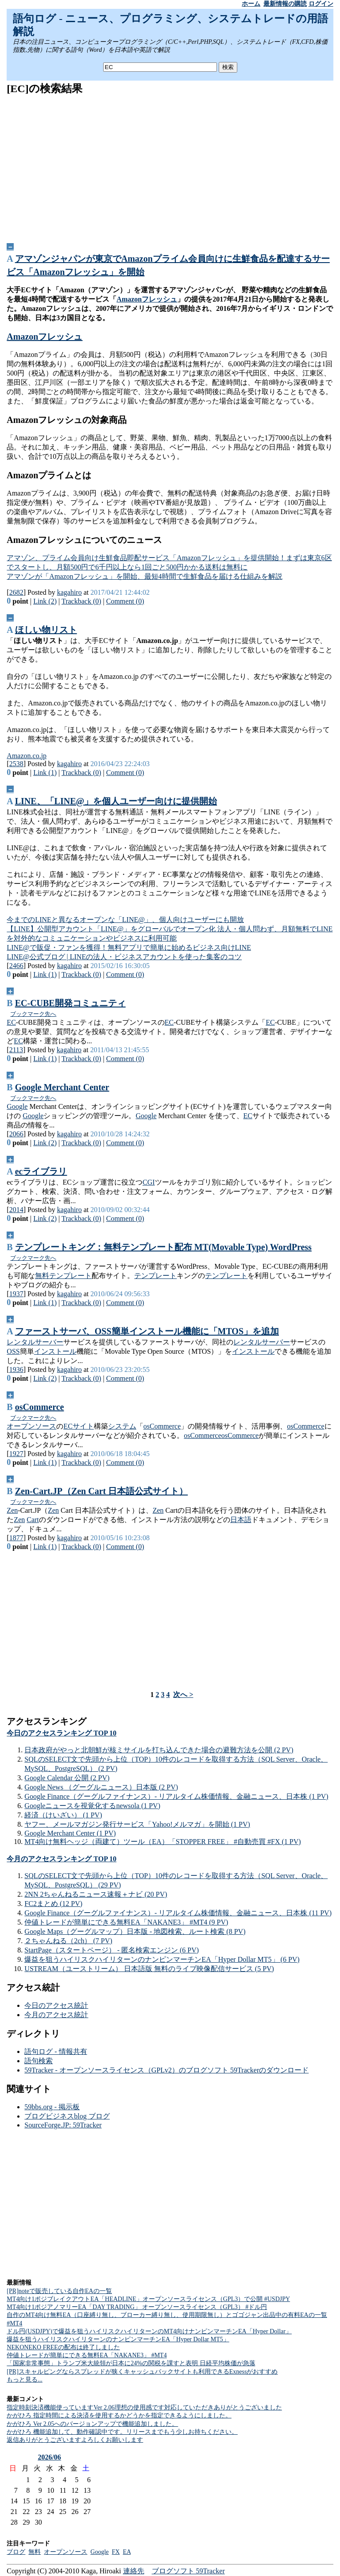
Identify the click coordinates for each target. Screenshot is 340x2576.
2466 (16, 965)
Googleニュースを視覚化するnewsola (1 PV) (92, 1805)
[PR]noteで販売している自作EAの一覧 (59, 2291)
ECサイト (78, 1426)
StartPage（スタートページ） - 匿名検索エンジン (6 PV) (111, 1950)
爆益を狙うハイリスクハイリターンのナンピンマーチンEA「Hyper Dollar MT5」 (118, 2339)
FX (116, 2552)
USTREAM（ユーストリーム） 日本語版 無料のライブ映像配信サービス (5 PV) (149, 1968)
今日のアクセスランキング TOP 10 (61, 1733)
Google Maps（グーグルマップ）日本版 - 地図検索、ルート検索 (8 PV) (134, 1931)
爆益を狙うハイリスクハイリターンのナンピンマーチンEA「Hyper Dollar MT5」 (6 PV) (161, 1959)
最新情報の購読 (285, 3)
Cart (33, 1519)
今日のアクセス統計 (56, 2005)
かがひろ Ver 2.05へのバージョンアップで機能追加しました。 (92, 2424)
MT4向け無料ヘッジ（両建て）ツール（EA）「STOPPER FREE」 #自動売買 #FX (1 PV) (162, 1841)
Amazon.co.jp (26, 755)
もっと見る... (24, 2379)
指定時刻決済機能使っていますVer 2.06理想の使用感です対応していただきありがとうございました (144, 2407)
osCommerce (39, 1407)
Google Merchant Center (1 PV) (70, 1833)
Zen (12, 1510)
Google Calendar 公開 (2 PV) (66, 1778)
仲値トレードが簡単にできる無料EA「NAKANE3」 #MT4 (86, 2355)
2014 (16, 1209)
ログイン (321, 3)
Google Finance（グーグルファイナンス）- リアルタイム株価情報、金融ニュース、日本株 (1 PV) (176, 1796)
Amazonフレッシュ (146, 299)
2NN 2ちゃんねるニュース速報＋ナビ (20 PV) (95, 1894)
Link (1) (45, 772)
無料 (42, 1275)
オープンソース (31, 1426)
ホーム (251, 3)
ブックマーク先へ (33, 1014)
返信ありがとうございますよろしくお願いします (75, 2440)
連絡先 (133, 2571)
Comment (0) (125, 601)
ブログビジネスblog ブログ (66, 2116)
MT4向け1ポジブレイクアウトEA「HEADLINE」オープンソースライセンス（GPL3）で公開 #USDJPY (148, 2299)
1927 (16, 1453)
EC (11, 1022)
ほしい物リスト (46, 630)
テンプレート (70, 1275)
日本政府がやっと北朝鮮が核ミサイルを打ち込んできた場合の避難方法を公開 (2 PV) (158, 1750)
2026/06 (49, 2457)
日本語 (240, 1519)
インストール (55, 1351)
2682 (16, 592)
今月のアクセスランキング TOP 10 (61, 1859)
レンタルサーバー (35, 1342)
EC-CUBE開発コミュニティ (70, 1003)
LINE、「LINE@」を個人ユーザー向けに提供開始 (116, 801)
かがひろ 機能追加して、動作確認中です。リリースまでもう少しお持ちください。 (122, 2432)
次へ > (183, 1694)
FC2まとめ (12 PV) (53, 1903)
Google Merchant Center (62, 1087)
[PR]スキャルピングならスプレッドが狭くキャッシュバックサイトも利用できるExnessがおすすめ (142, 2371)
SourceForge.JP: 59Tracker (62, 2125)
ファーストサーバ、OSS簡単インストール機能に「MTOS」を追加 (147, 1331)
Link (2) (45, 601)
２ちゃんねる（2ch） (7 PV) (68, 1941)
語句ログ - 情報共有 (55, 2051)
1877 (16, 1538)
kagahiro (69, 592)
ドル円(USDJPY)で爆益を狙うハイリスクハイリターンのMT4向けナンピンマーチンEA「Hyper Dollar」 (149, 2331)
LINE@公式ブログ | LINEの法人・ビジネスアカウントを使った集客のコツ (124, 957)
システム (122, 1426)
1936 (16, 1369)
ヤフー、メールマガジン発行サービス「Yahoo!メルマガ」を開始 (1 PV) (137, 1824)
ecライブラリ (41, 1171)
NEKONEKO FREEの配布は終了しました (63, 2347)
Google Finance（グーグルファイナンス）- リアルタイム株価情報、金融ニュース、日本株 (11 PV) (178, 1913)
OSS (13, 1351)
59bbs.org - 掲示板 (52, 2107)
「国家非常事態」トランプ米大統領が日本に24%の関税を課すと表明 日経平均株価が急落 (131, 2363)
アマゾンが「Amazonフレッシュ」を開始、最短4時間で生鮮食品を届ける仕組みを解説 (144, 576)
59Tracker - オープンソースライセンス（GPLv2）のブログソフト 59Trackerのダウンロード (166, 2070)
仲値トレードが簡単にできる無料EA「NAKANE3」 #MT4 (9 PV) (126, 1922)
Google (17, 1106)
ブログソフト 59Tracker (188, 2571)
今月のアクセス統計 (56, 2014)
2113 (16, 1050)
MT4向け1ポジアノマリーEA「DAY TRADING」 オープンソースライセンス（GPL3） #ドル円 (137, 2307)
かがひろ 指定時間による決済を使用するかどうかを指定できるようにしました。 (119, 2415)
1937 (16, 1294)
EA (127, 2552)
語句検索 (38, 2061)
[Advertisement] (170, 166)
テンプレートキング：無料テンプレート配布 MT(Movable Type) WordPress (163, 1247)
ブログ (16, 2552)
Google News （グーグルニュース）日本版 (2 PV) (101, 1787)
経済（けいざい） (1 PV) (63, 1815)
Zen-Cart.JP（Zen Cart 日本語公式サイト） (101, 1491)
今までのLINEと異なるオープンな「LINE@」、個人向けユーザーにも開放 (125, 919)
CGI (149, 1182)
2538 (16, 763)
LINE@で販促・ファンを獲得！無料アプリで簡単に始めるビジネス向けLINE (129, 947)
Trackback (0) (81, 601)
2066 (16, 1134)
